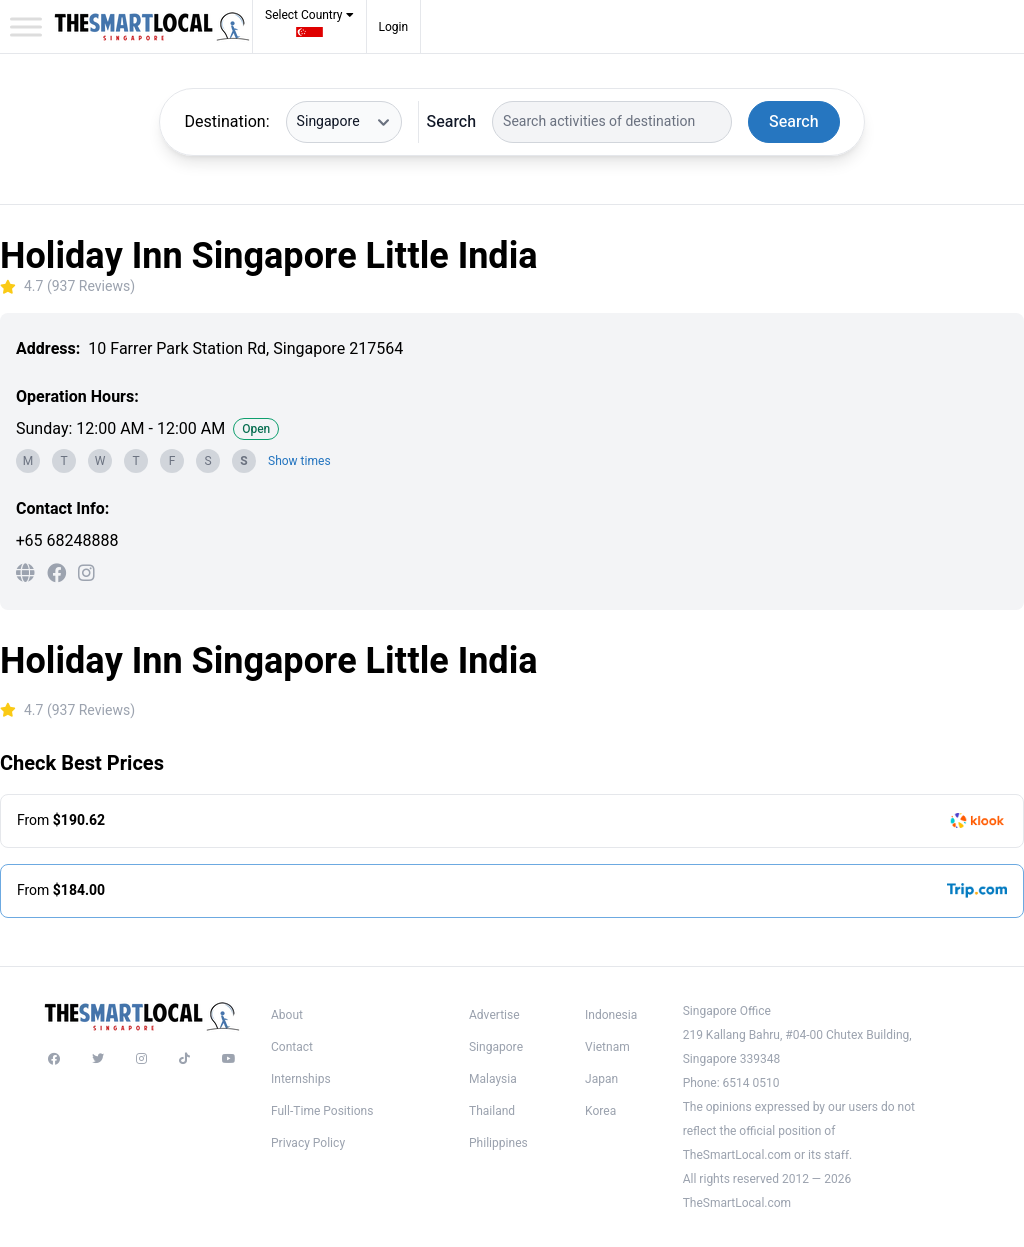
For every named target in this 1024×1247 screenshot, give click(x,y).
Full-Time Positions (322, 1111)
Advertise (494, 1015)
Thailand (492, 1111)
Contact (292, 1047)
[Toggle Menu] (26, 26)
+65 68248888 (67, 541)
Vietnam (607, 1047)
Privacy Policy (308, 1143)
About (287, 1015)
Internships (301, 1079)
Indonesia (611, 1015)
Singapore (496, 1047)
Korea (600, 1111)
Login (394, 27)
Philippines (498, 1143)
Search (451, 122)
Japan (601, 1079)
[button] (309, 29)
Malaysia (493, 1079)
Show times (299, 461)
